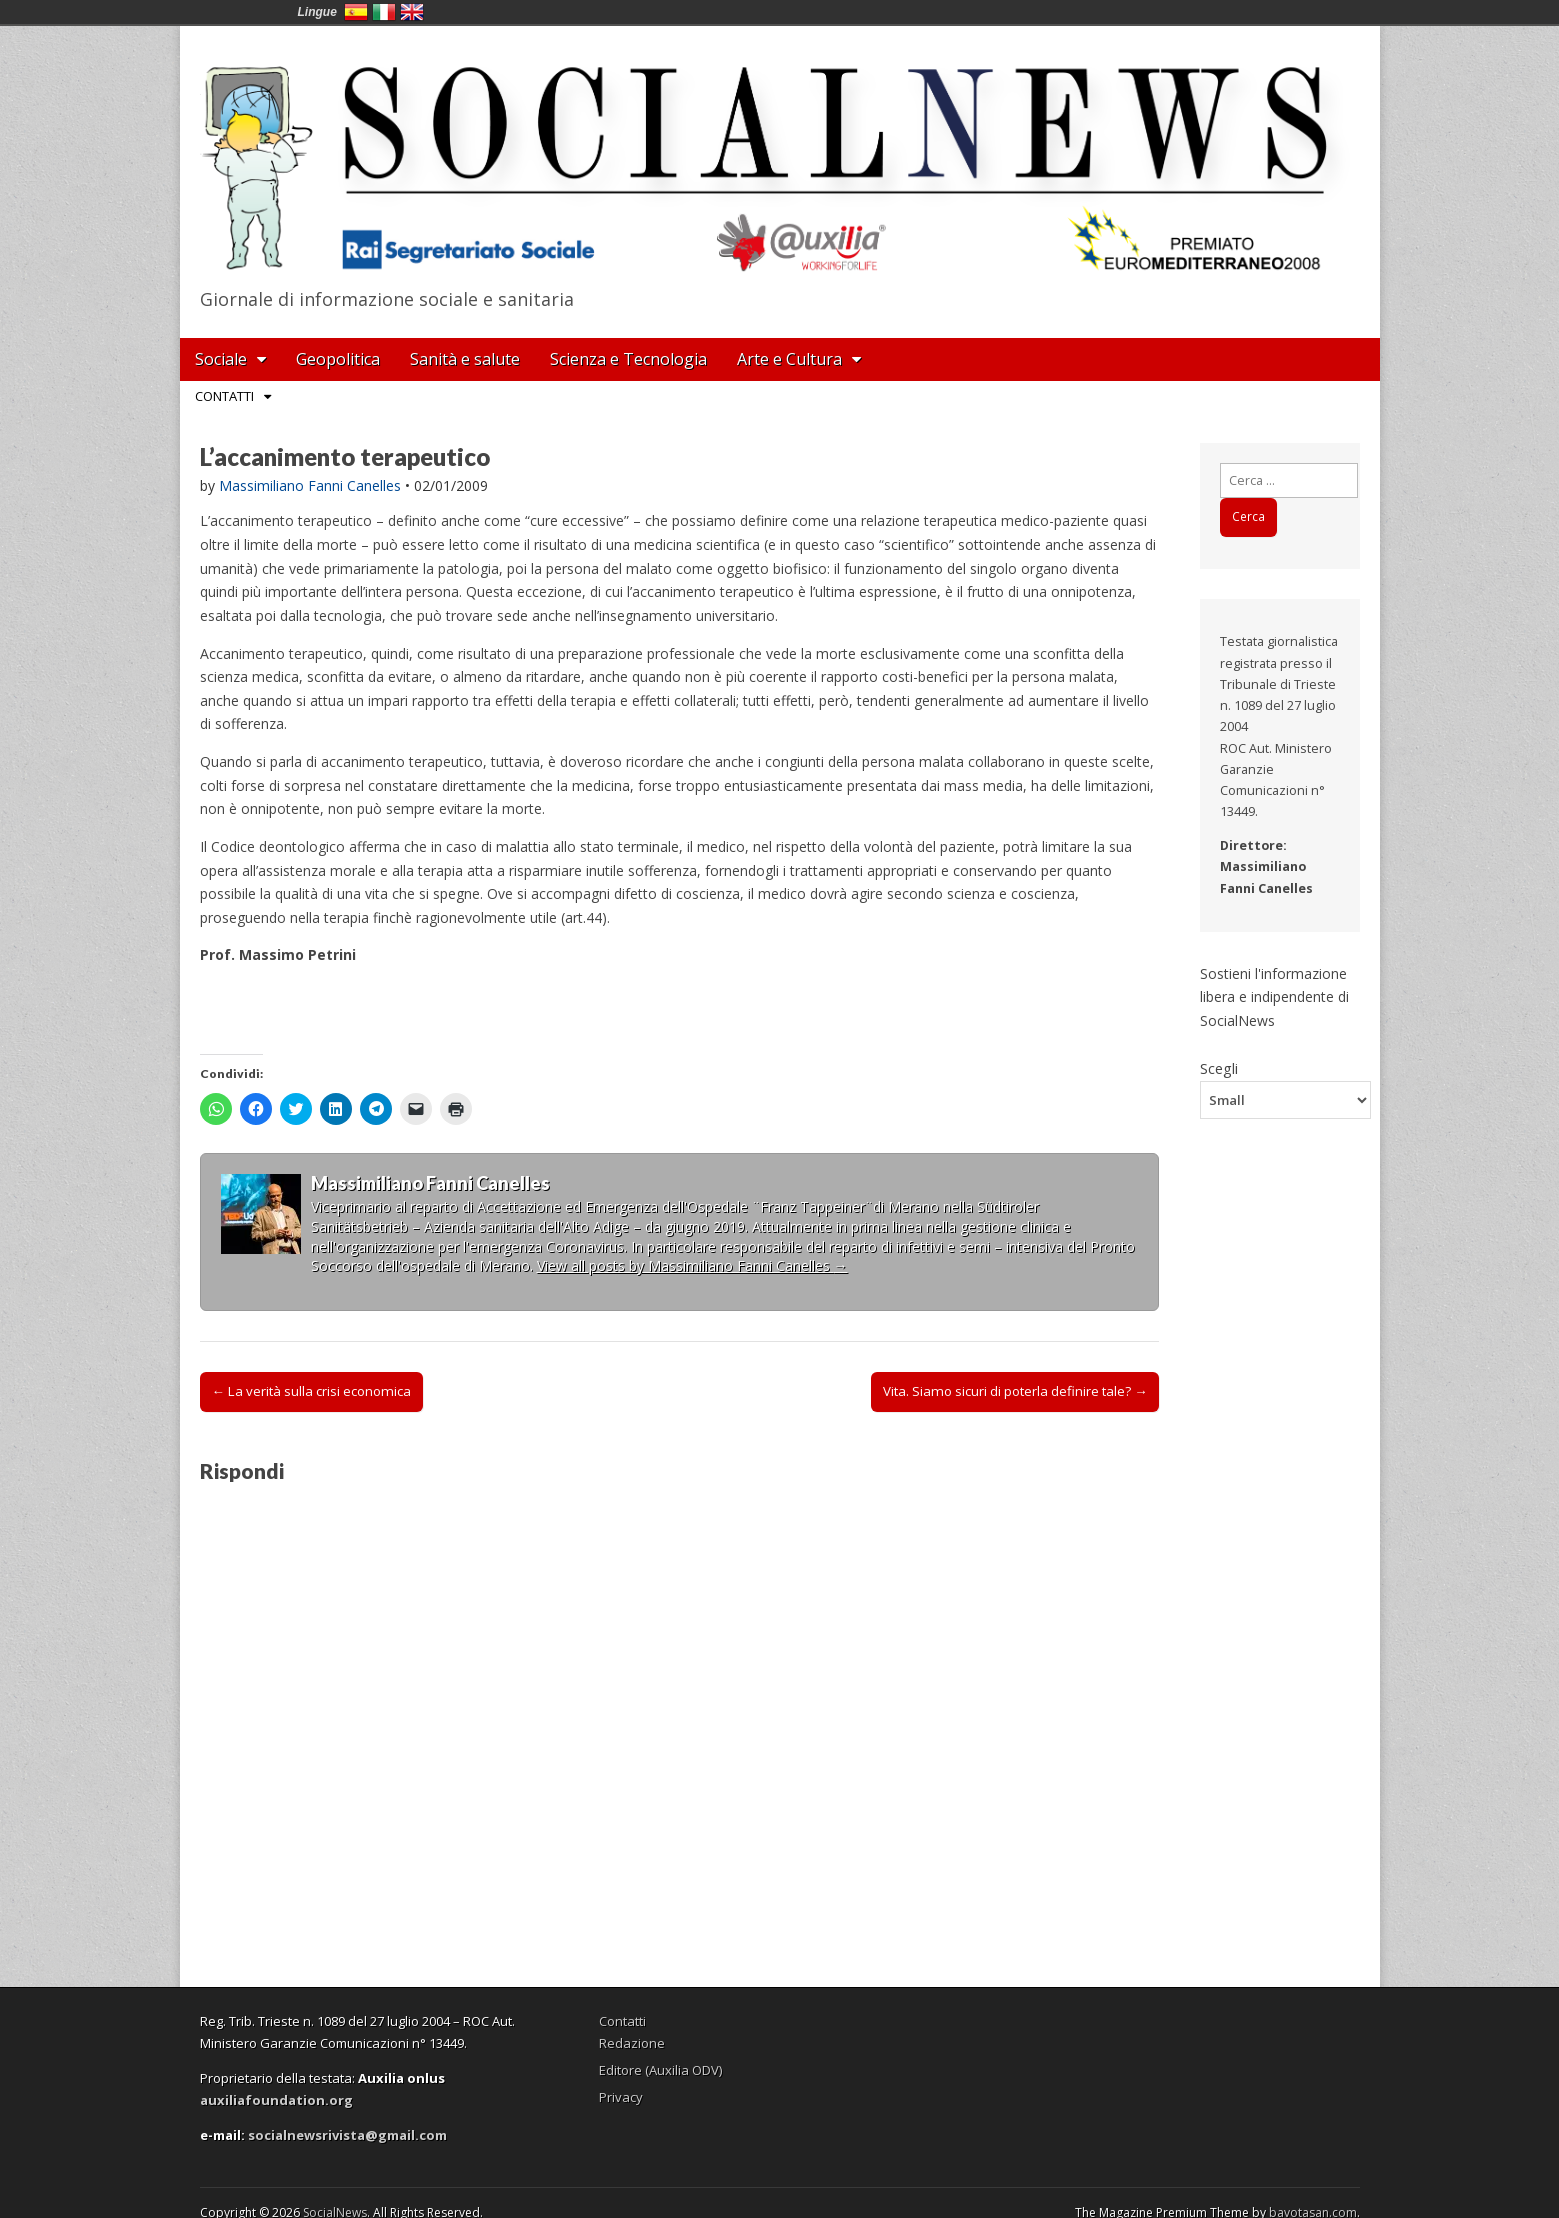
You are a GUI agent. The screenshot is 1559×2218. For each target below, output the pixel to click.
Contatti (224, 396)
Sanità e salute (465, 359)
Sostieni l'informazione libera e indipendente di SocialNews (1274, 997)
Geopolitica (338, 359)
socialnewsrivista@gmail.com (347, 2135)
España (356, 12)
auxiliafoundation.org (276, 2100)
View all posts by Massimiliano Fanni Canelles (692, 1265)
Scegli (1219, 1068)
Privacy (621, 2097)
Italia (384, 12)
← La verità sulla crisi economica (311, 1391)
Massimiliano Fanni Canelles (310, 485)
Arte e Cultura (789, 359)
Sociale (221, 359)
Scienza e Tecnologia (628, 359)
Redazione (632, 2043)
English (412, 12)
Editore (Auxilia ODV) (660, 2070)
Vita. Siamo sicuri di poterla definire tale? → (1015, 1391)
